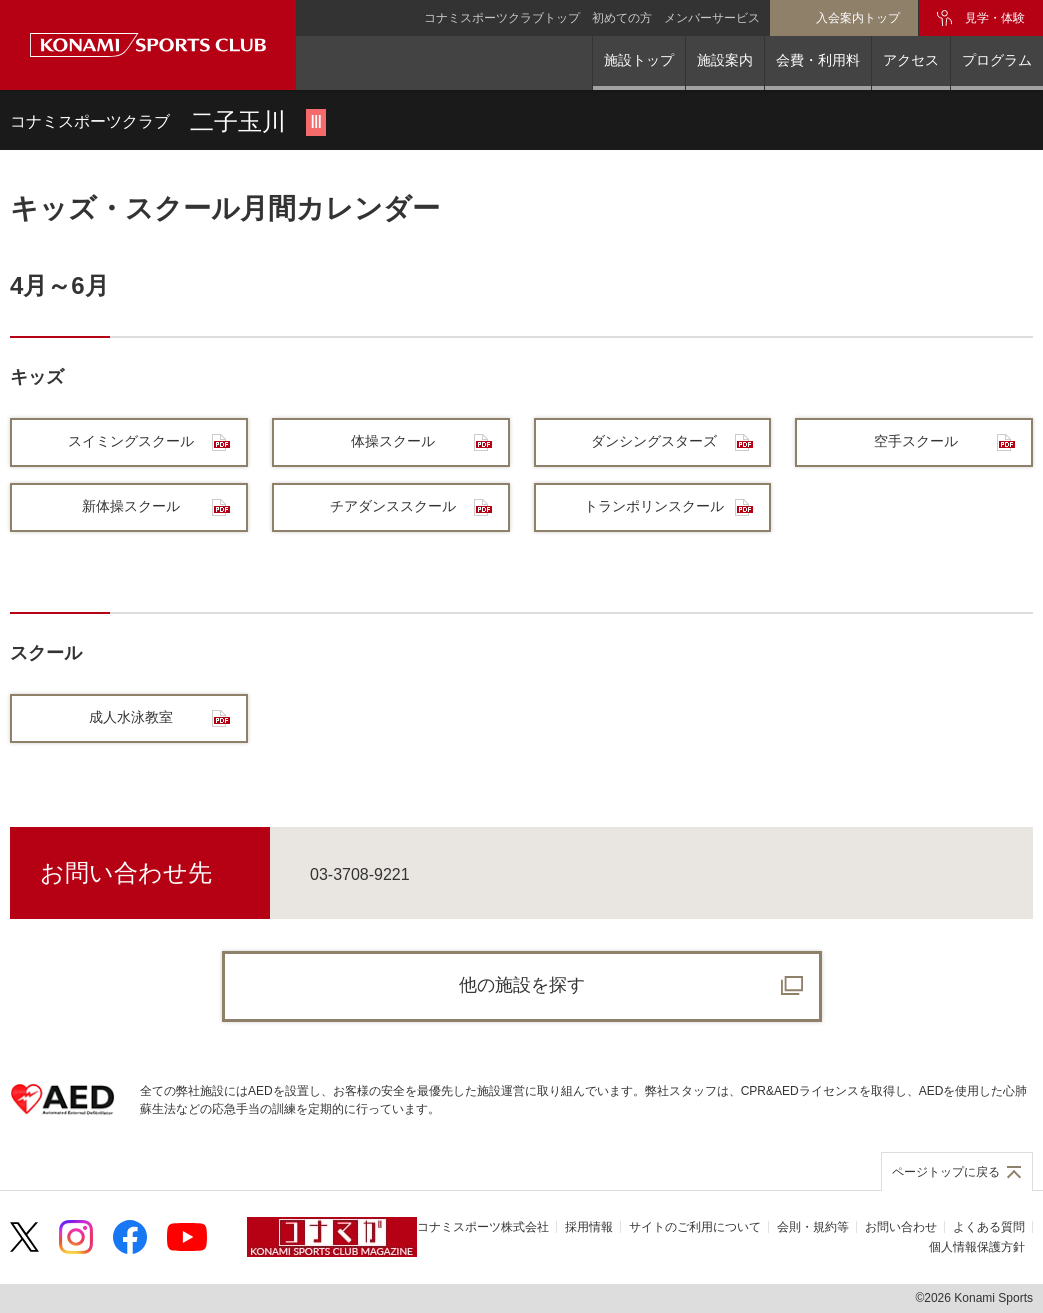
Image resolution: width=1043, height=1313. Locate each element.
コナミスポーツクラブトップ (502, 18)
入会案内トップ (858, 18)
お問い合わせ (901, 1227)
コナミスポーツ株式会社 (483, 1227)
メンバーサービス (712, 18)
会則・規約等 (813, 1227)
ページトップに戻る (946, 1172)
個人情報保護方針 (977, 1247)
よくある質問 (989, 1227)
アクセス (911, 60)
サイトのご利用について (695, 1227)
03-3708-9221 (360, 874)
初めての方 (622, 18)
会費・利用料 (818, 60)
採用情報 (589, 1227)
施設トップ (639, 60)
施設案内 (725, 60)
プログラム (997, 60)
